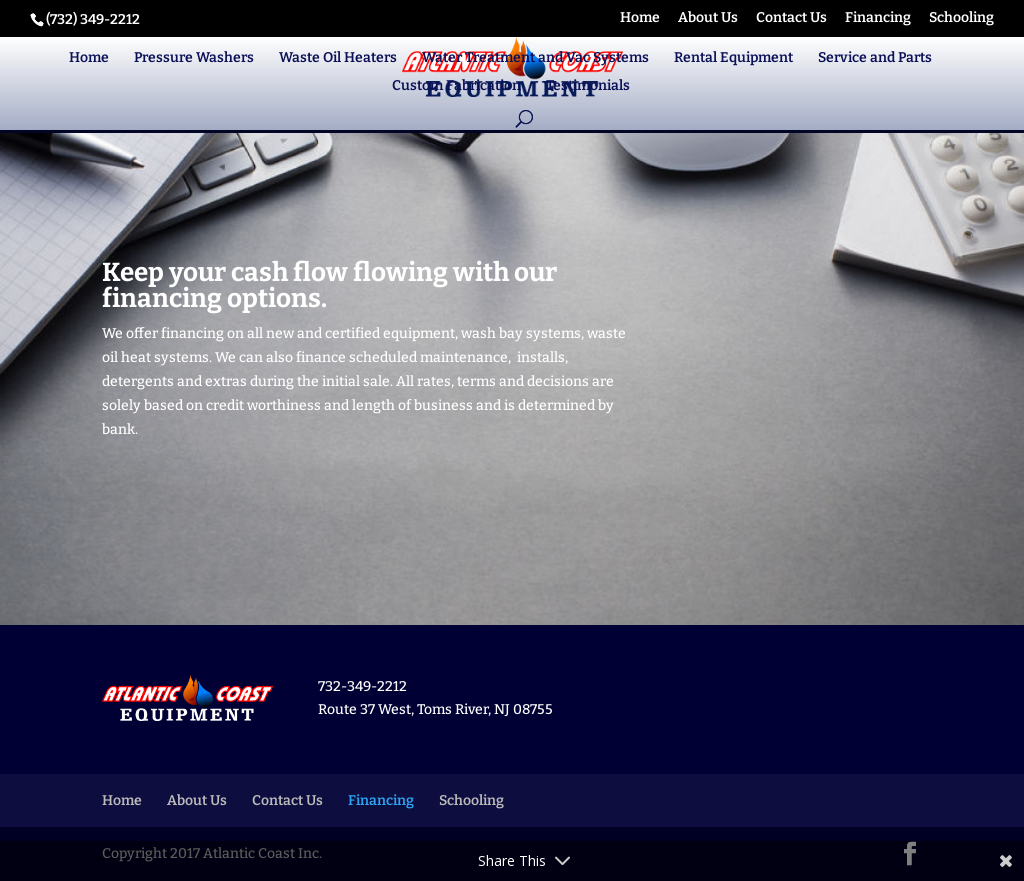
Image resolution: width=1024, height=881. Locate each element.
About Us (708, 18)
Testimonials (588, 86)
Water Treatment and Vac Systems (535, 58)
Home (640, 18)
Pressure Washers (194, 58)
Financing (878, 18)
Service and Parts (875, 58)
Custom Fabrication (456, 86)
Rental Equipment (733, 58)
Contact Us (791, 18)
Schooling (961, 18)
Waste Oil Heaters (338, 58)
